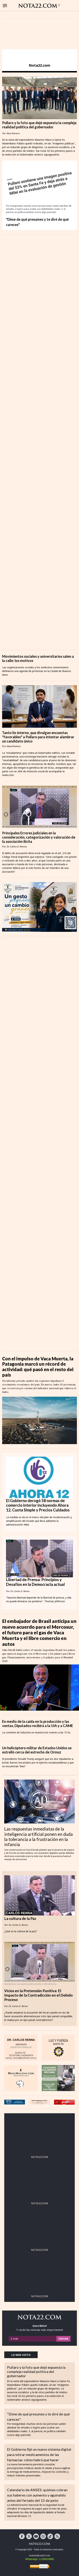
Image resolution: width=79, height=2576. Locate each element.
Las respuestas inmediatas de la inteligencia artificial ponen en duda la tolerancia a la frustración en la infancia (38, 1836)
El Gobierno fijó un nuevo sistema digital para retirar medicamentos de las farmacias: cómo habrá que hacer (39, 2454)
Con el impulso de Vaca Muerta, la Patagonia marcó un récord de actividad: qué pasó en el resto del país (38, 1366)
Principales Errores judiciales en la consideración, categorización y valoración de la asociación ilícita (38, 837)
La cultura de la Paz (20, 1918)
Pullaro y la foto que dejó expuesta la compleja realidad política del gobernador (39, 125)
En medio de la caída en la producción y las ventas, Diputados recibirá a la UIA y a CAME (37, 1723)
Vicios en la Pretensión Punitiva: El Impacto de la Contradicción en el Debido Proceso (38, 1995)
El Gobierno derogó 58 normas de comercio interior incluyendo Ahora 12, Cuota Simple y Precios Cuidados (38, 1505)
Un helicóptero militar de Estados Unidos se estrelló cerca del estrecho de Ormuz (37, 1750)
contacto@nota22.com (39, 2555)
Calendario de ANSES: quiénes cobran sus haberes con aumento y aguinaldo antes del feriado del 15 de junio (37, 2495)
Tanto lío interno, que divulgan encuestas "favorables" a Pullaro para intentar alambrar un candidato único (38, 737)
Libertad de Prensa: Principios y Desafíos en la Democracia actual (35, 1582)
